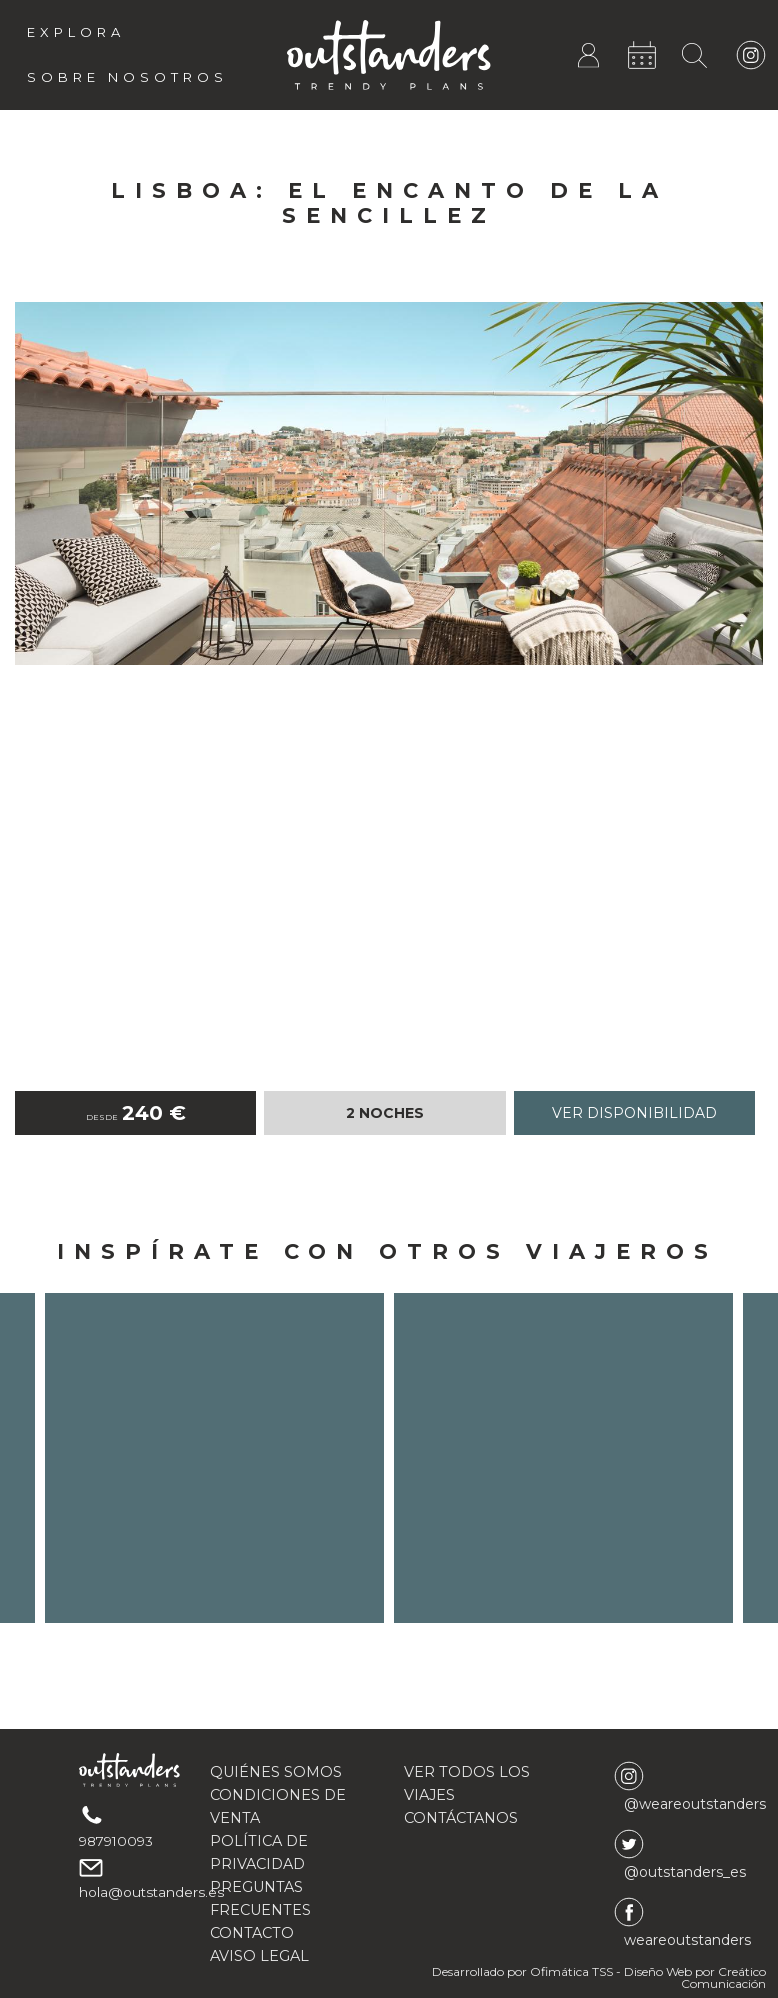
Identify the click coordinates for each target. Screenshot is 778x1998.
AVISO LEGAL (259, 1956)
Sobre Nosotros (127, 77)
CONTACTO (252, 1933)
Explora (76, 32)
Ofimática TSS (571, 1971)
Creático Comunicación (723, 1977)
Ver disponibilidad (634, 1113)
